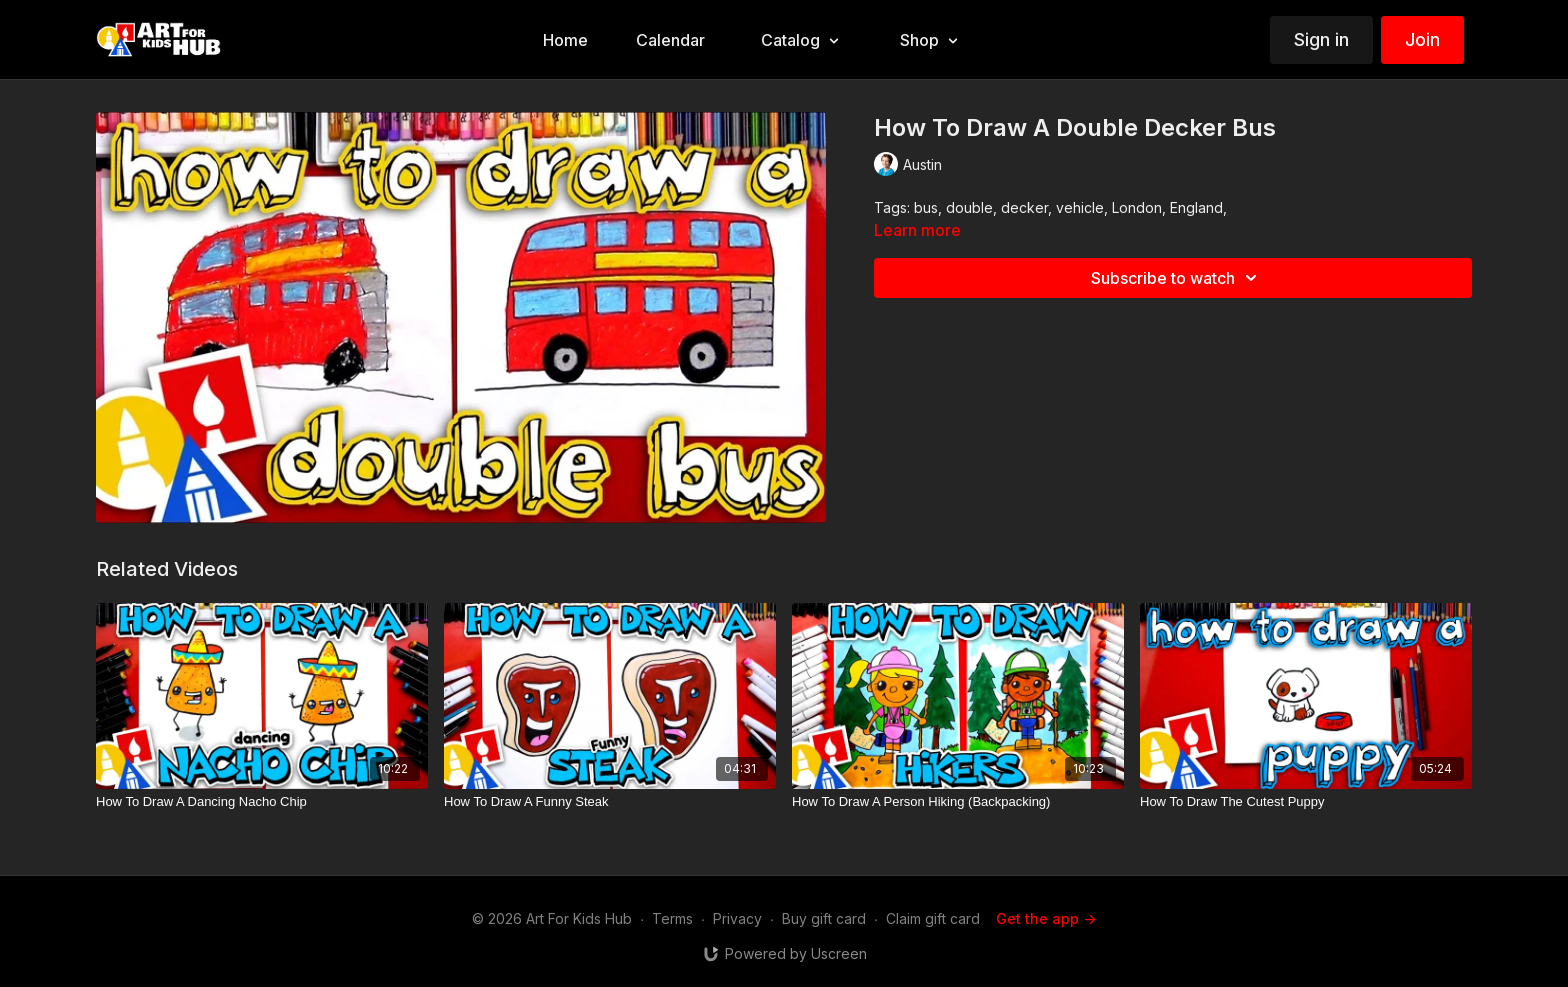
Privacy (737, 918)
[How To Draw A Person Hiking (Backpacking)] (958, 802)
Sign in (1321, 39)
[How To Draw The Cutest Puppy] (1306, 802)
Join (1422, 39)
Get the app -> (1046, 918)
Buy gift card (824, 918)
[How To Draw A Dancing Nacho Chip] (262, 802)
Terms (672, 918)
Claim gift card (933, 918)
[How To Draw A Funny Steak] (610, 802)
